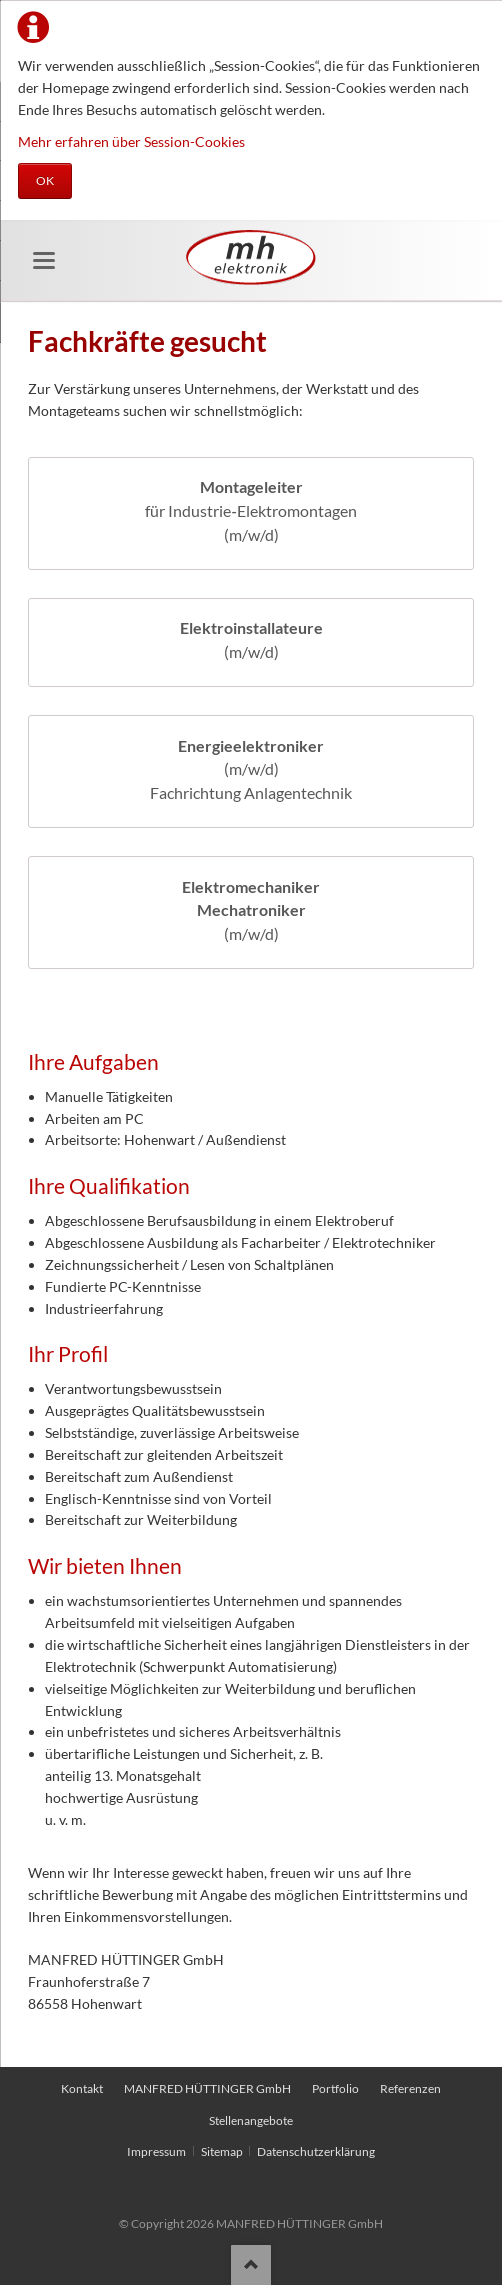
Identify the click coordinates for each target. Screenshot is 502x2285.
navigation (44, 260)
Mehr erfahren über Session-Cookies (131, 141)
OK (45, 180)
